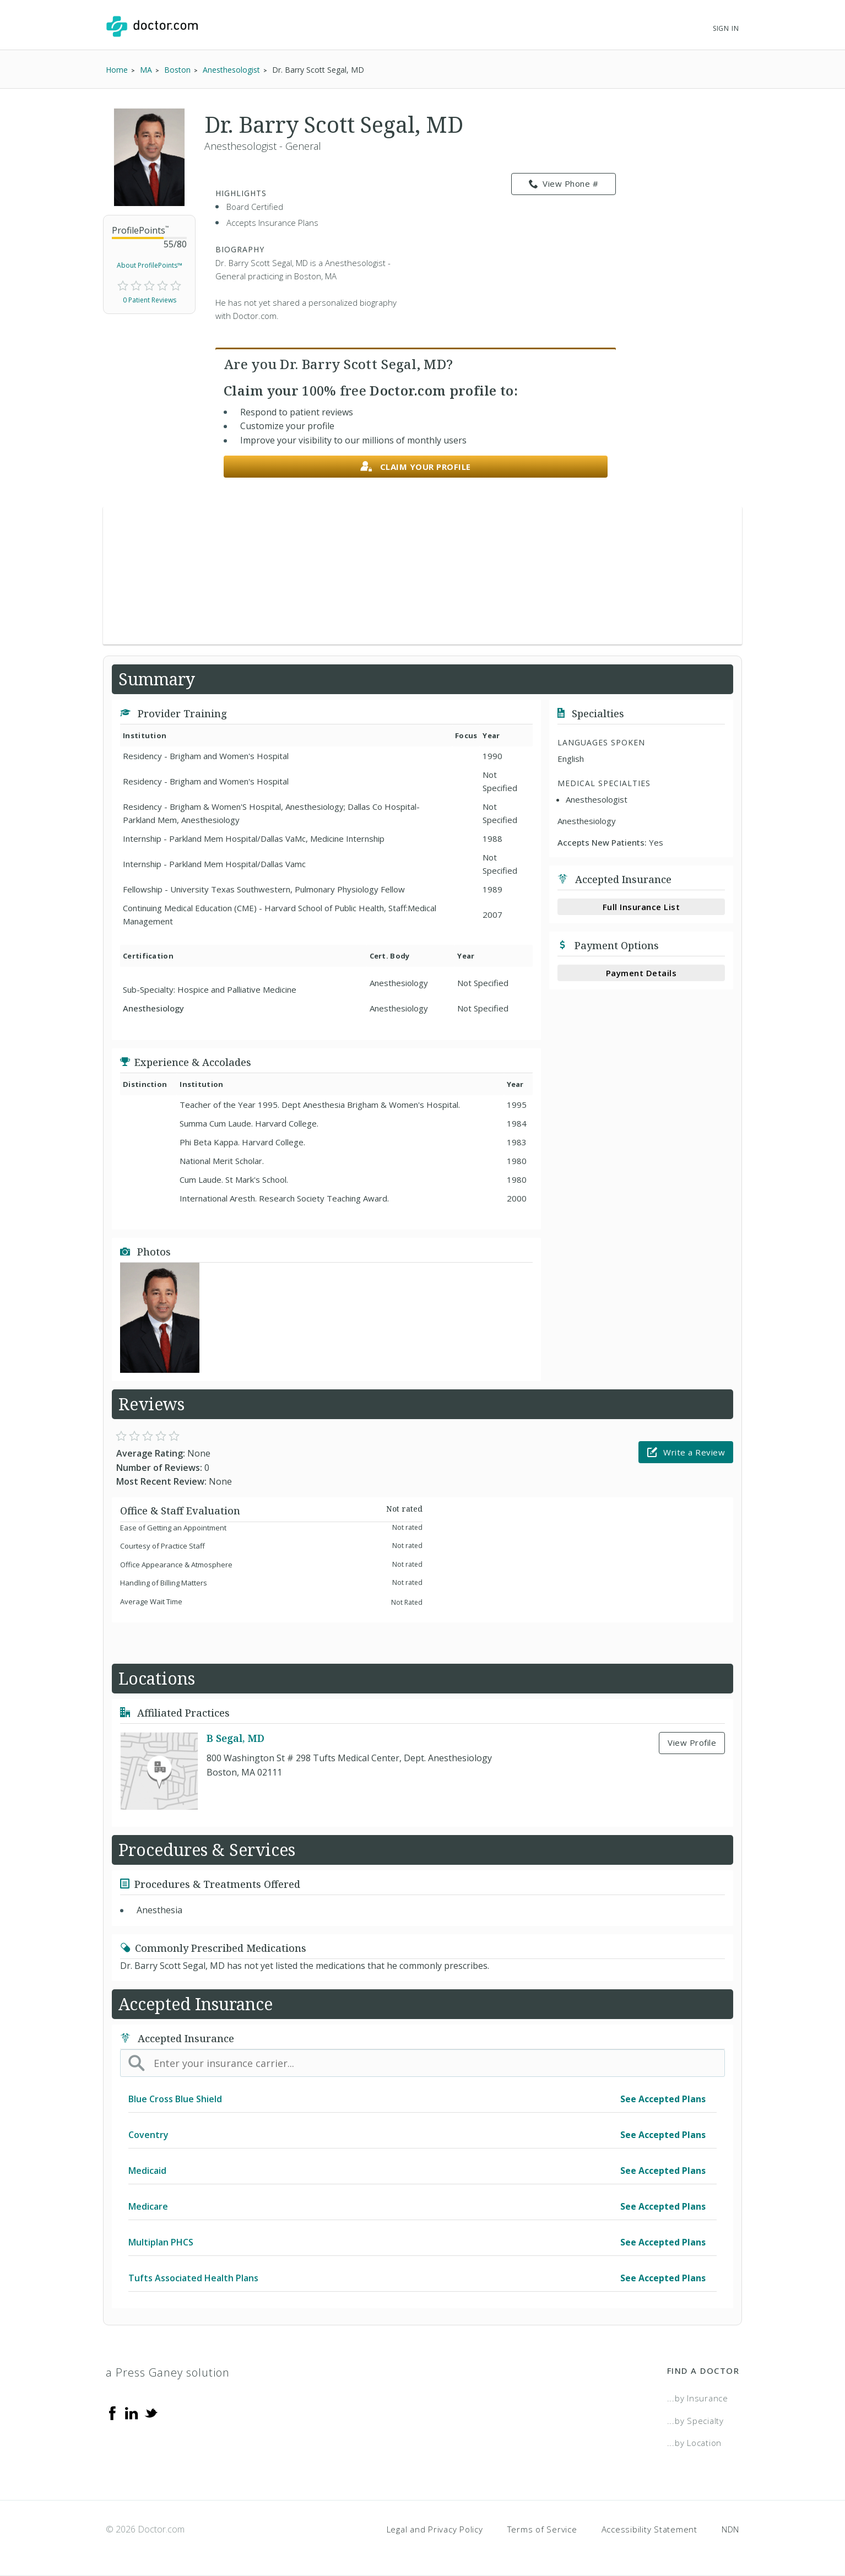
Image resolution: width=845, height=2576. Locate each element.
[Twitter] (151, 2412)
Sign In (726, 28)
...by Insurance (697, 2398)
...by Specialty (695, 2420)
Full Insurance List (641, 906)
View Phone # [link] (564, 184)
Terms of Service (542, 2529)
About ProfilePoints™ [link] (149, 265)
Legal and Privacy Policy (435, 2529)
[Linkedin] (131, 2412)
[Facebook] (112, 2412)
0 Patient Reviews (149, 300)
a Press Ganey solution (168, 2372)
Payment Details (641, 972)
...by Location (694, 2442)
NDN (730, 2529)
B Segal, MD (235, 1738)
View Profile (692, 1742)
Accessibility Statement (649, 2529)
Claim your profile (415, 467)
